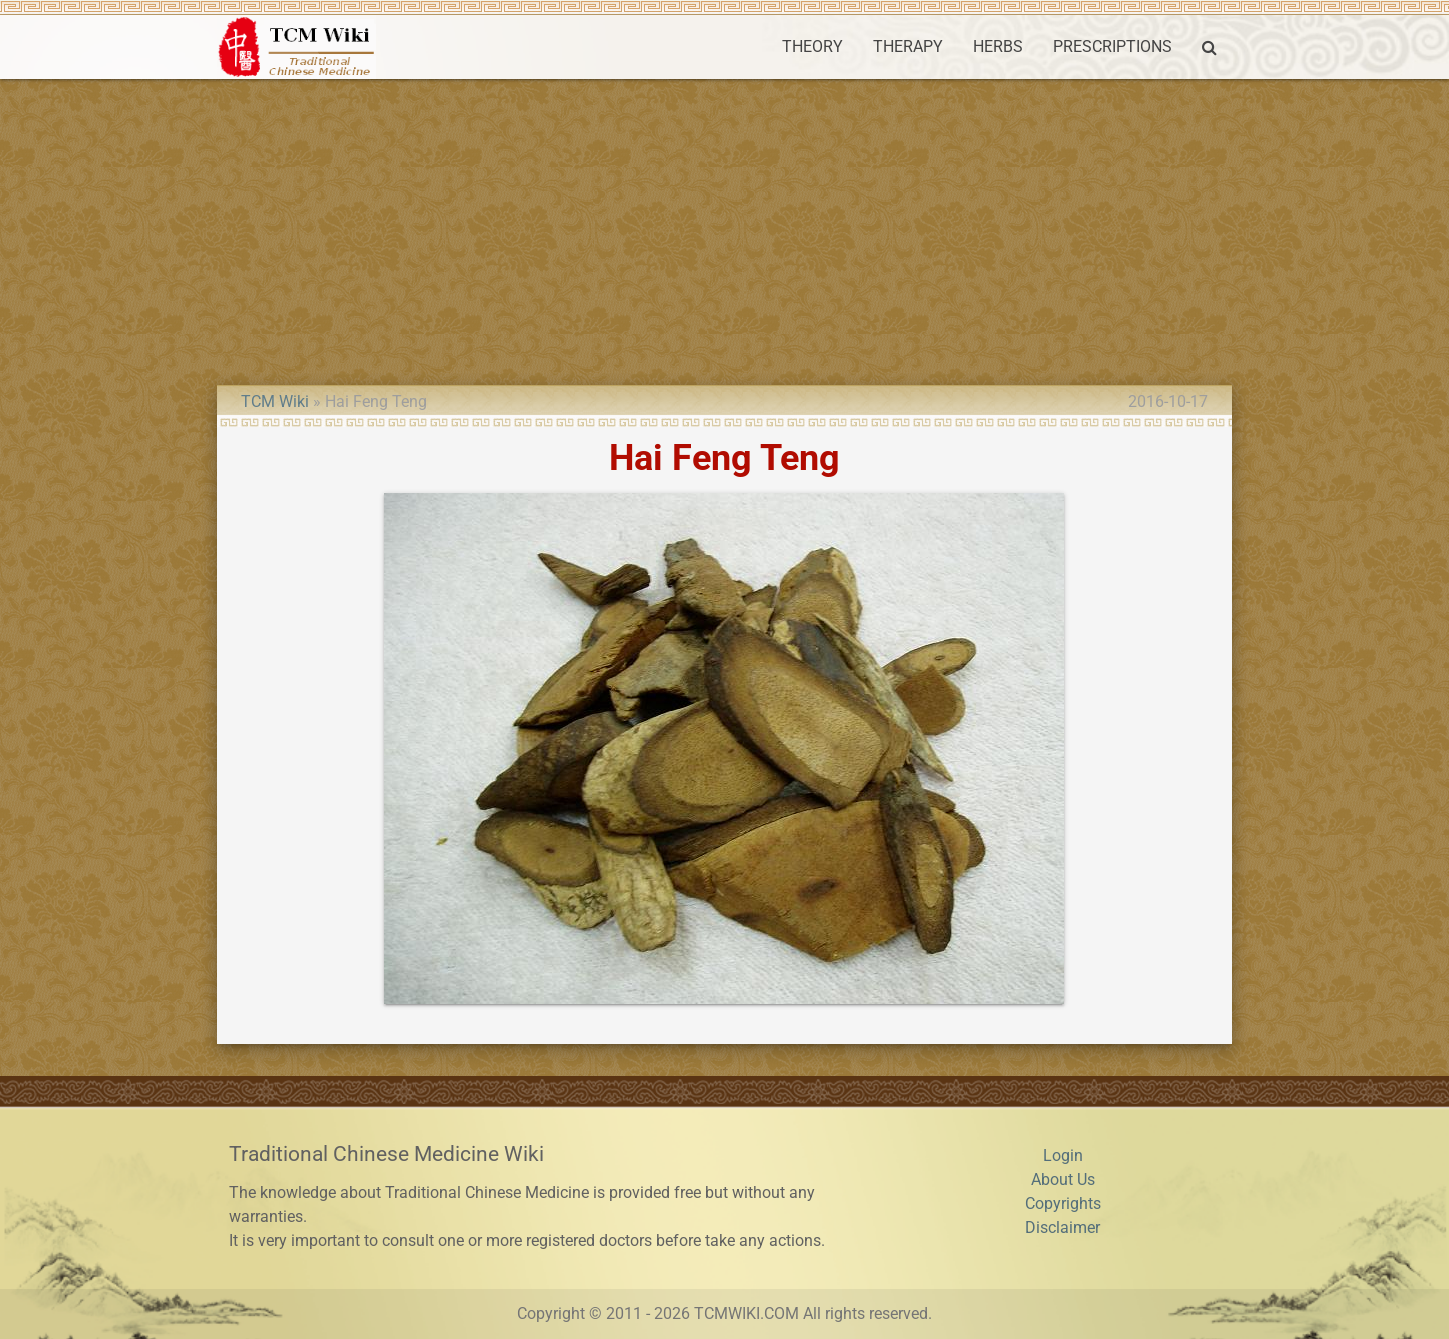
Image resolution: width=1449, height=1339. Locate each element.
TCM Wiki (275, 401)
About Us (1063, 1179)
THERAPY (908, 46)
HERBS (998, 46)
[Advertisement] (725, 229)
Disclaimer (1062, 1227)
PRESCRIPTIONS (1112, 46)
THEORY (812, 46)
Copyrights (1063, 1203)
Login (1063, 1155)
